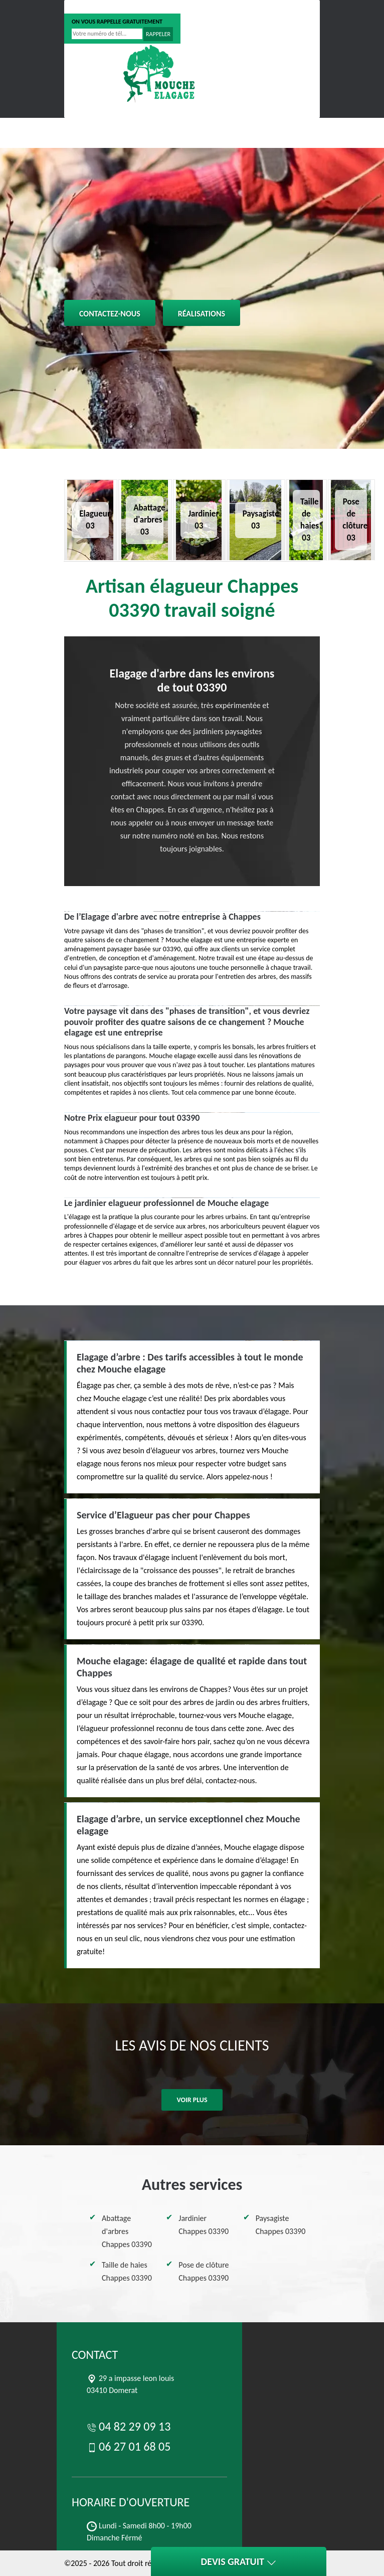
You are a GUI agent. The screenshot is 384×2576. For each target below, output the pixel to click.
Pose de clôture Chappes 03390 (203, 2271)
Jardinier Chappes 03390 (203, 2224)
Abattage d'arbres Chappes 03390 (127, 2231)
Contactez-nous (109, 313)
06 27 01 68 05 (166, 7)
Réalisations (201, 313)
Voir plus (191, 2100)
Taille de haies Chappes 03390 (127, 2271)
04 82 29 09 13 (98, 7)
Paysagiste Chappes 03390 (281, 2224)
